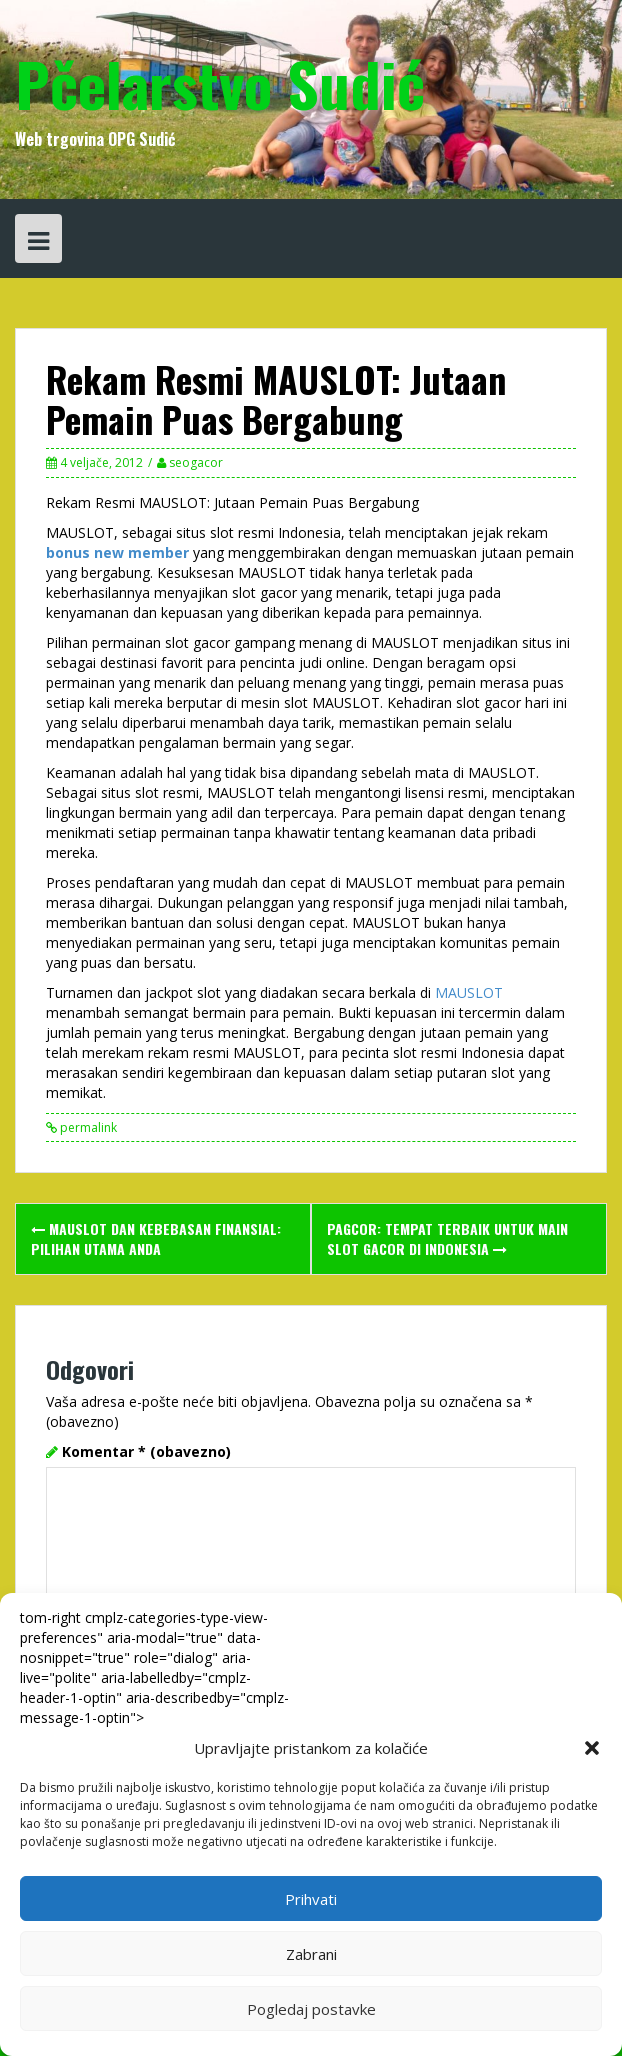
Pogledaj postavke (311, 2009)
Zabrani (311, 1954)
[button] (592, 1748)
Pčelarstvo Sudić (220, 82)
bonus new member (117, 552)
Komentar (146, 1451)
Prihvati (311, 1899)
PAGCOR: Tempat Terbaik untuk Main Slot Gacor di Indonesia (447, 1238)
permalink (87, 1127)
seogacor (196, 462)
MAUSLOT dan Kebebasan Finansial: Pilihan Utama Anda (156, 1238)
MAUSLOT (469, 992)
